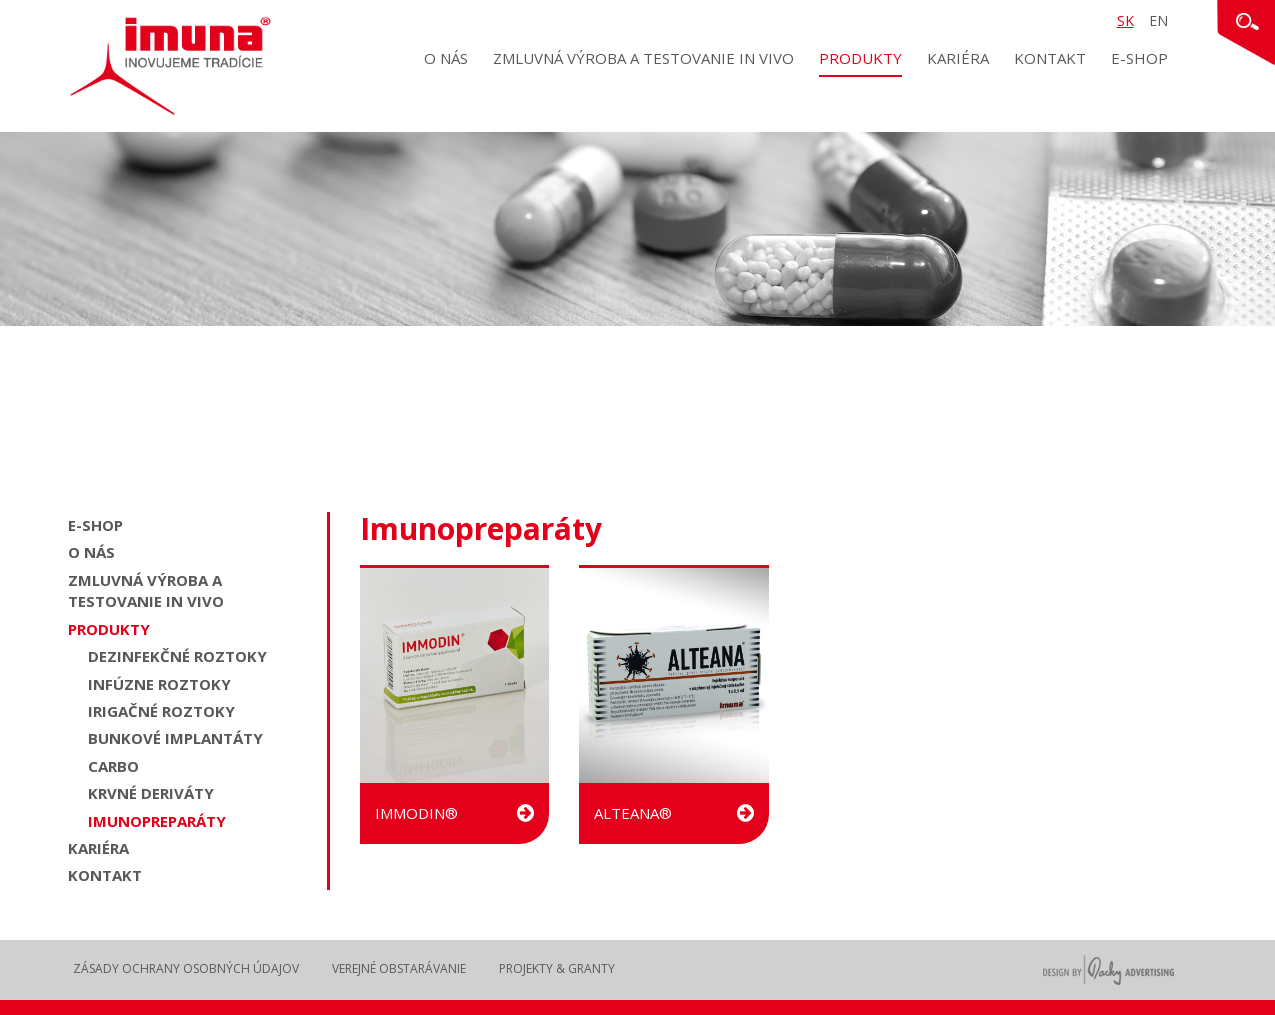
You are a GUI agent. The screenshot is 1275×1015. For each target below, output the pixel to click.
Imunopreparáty (157, 821)
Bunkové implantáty (175, 738)
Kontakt (1050, 58)
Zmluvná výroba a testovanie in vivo (643, 58)
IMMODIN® (454, 813)
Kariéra (958, 58)
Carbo (113, 766)
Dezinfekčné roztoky (177, 656)
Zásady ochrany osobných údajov (186, 968)
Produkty (860, 58)
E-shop (1139, 58)
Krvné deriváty (151, 793)
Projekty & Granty (557, 968)
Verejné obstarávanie (399, 968)
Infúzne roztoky (159, 684)
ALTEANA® (673, 813)
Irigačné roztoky (161, 711)
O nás (446, 58)
